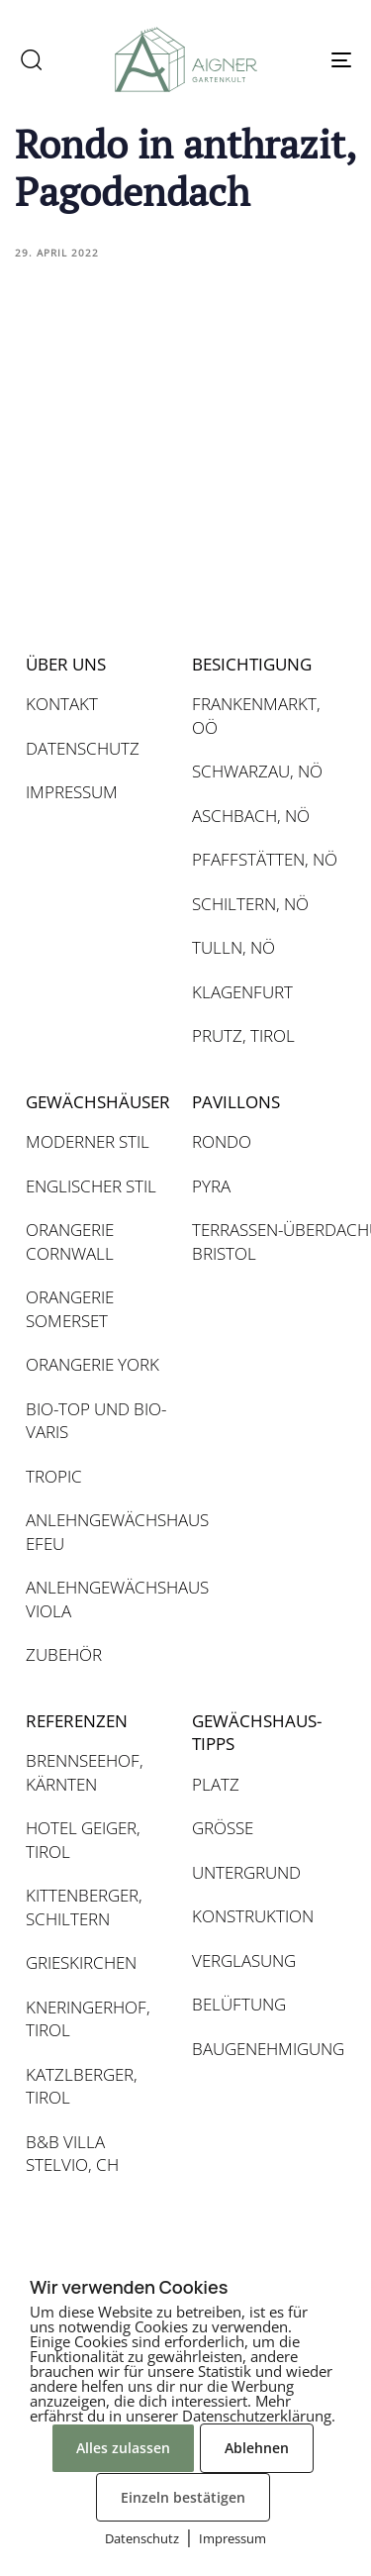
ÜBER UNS (66, 664)
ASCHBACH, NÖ (251, 815)
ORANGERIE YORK (92, 1364)
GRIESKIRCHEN (81, 1962)
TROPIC (54, 1476)
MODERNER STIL (87, 1141)
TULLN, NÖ (233, 947)
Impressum (232, 2538)
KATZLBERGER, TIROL (82, 2086)
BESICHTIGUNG (252, 664)
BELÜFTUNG (239, 2004)
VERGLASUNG (244, 1960)
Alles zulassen (123, 2447)
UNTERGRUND (246, 1872)
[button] (31, 59)
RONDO (221, 1141)
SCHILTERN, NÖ (250, 903)
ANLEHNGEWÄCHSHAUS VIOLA (99, 1599)
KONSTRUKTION (253, 1916)
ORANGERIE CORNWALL (70, 1241)
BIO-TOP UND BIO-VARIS (96, 1420)
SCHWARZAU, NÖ (257, 771)
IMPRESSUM (72, 791)
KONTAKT (62, 703)
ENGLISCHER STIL (91, 1186)
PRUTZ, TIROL (243, 1035)
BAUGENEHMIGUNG (265, 2048)
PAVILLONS (236, 1101)
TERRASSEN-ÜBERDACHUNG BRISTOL (265, 1241)
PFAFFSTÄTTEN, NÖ (264, 859)
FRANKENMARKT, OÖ (256, 715)
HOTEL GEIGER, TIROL (83, 1839)
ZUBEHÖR (64, 1654)
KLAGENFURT (242, 991)
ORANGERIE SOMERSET (70, 1309)
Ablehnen (257, 2447)
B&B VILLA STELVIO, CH (72, 2153)
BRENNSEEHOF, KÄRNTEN (84, 1772)
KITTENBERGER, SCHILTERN (84, 1907)
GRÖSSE (222, 1827)
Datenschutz (142, 2538)
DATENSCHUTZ (82, 748)
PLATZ (215, 1784)
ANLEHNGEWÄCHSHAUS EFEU (99, 1531)
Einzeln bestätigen (183, 2497)
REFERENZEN (77, 1720)
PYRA (211, 1186)
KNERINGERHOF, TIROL (88, 2019)
